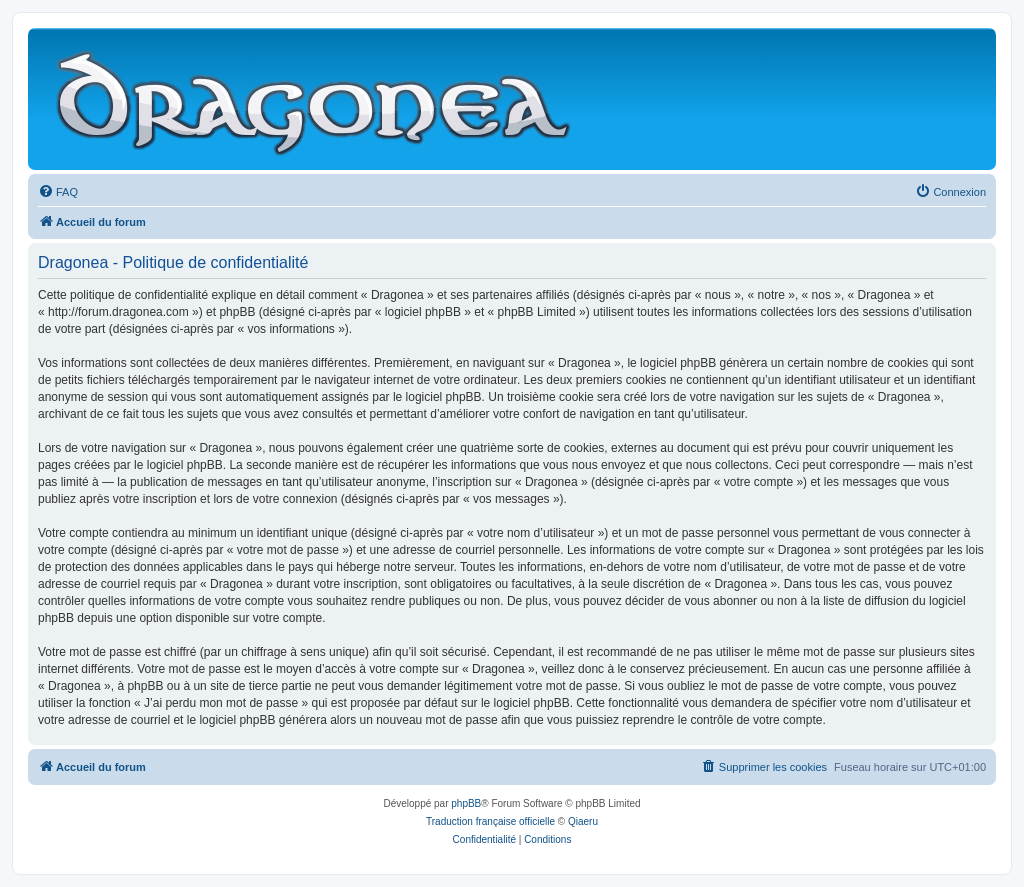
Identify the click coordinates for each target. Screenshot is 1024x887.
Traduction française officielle (490, 821)
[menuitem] (58, 192)
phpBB (466, 803)
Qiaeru (583, 821)
